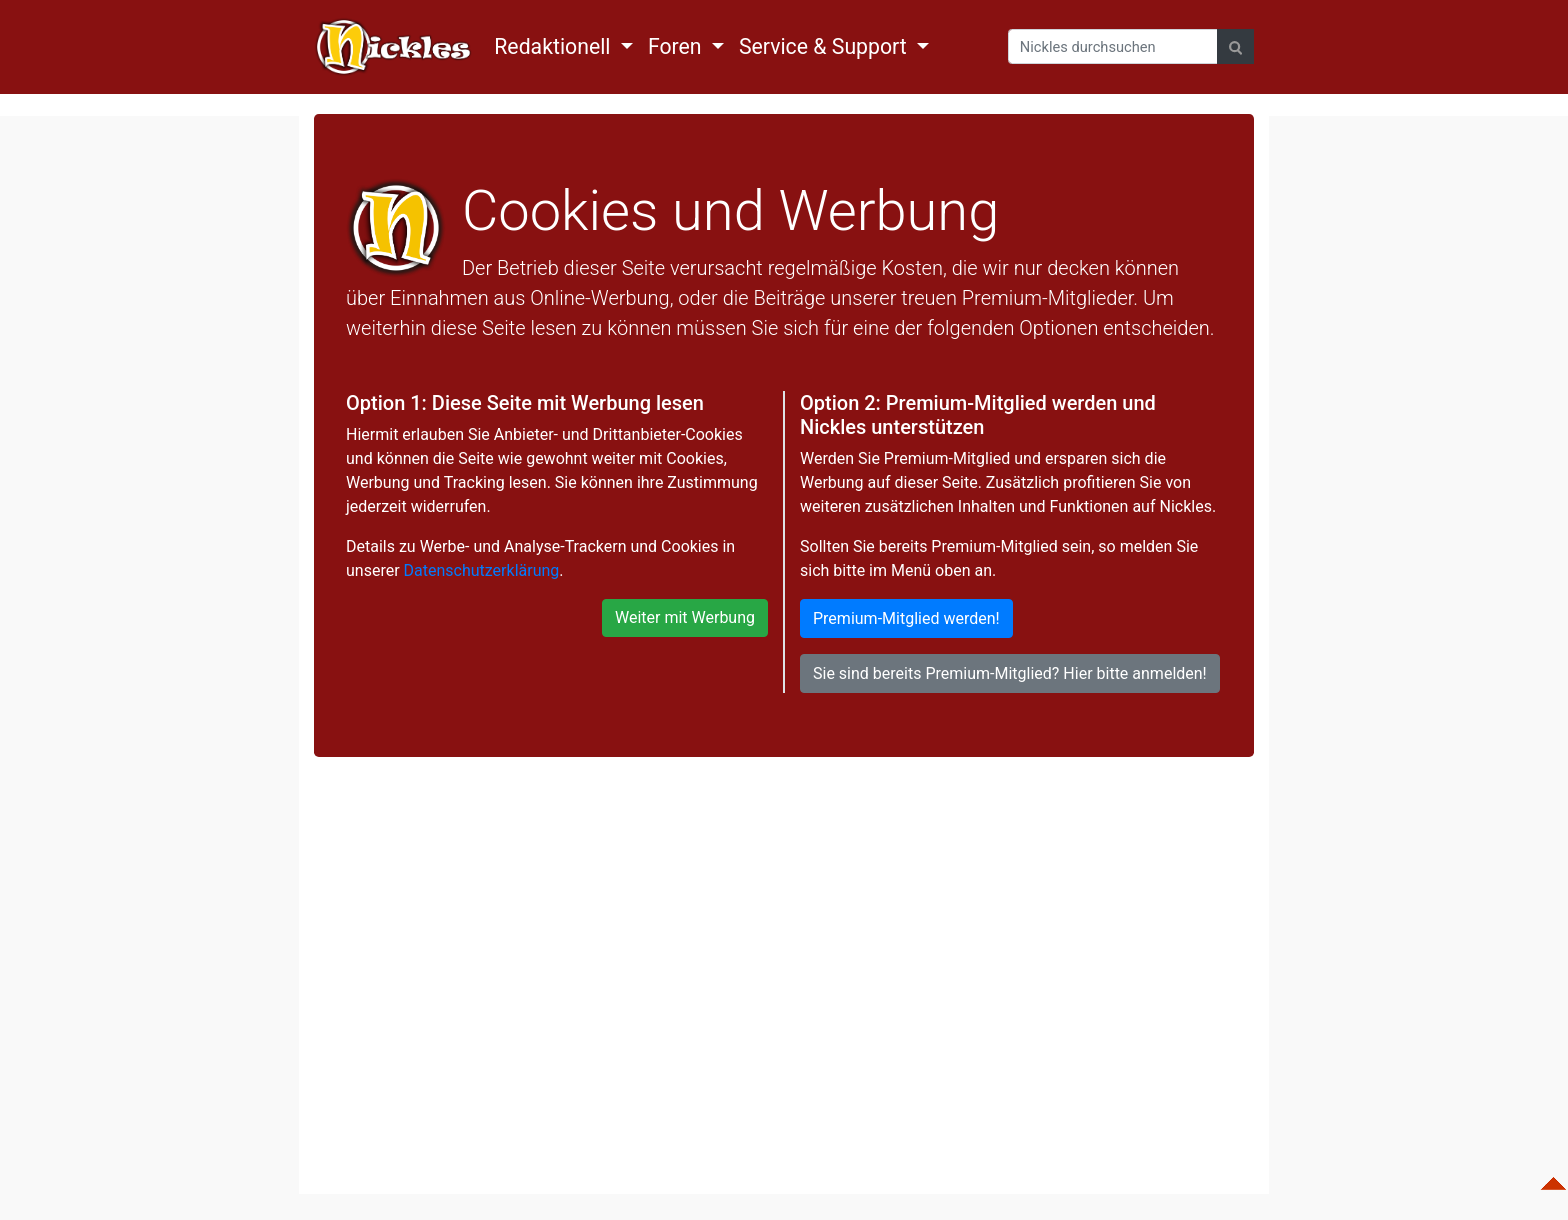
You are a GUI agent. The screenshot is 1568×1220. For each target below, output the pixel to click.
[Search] (1113, 46)
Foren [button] (677, 46)
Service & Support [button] (825, 46)
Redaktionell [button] (555, 46)
